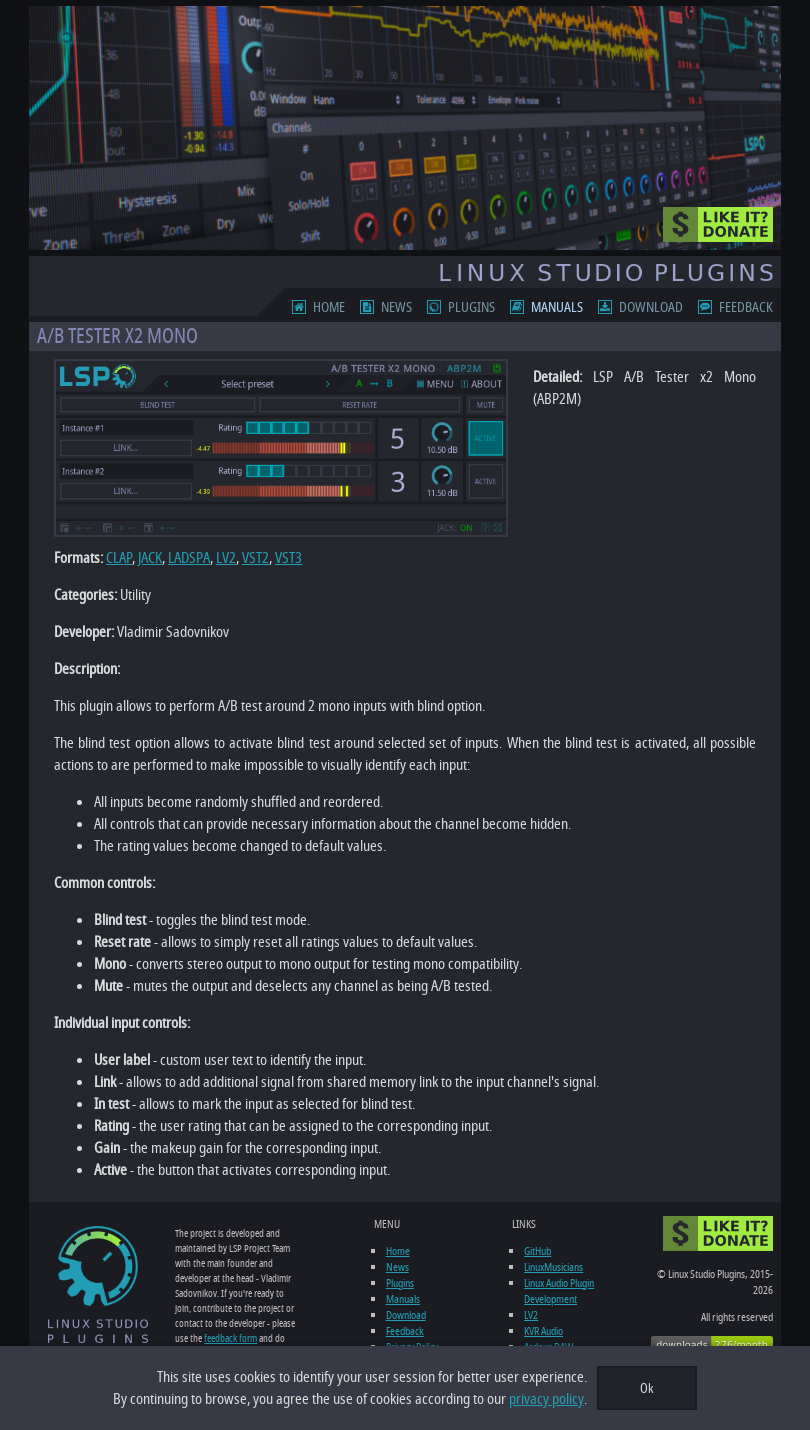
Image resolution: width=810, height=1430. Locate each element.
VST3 (288, 558)
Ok (647, 1388)
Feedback (746, 307)
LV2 (226, 558)
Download (651, 307)
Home (329, 307)
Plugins (471, 307)
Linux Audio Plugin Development (559, 1291)
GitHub (537, 1251)
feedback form (230, 1338)
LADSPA (189, 558)
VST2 (255, 558)
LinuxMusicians (553, 1267)
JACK (150, 558)
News (396, 307)
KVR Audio (543, 1331)
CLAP (119, 558)
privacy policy (546, 1399)
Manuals (557, 307)
